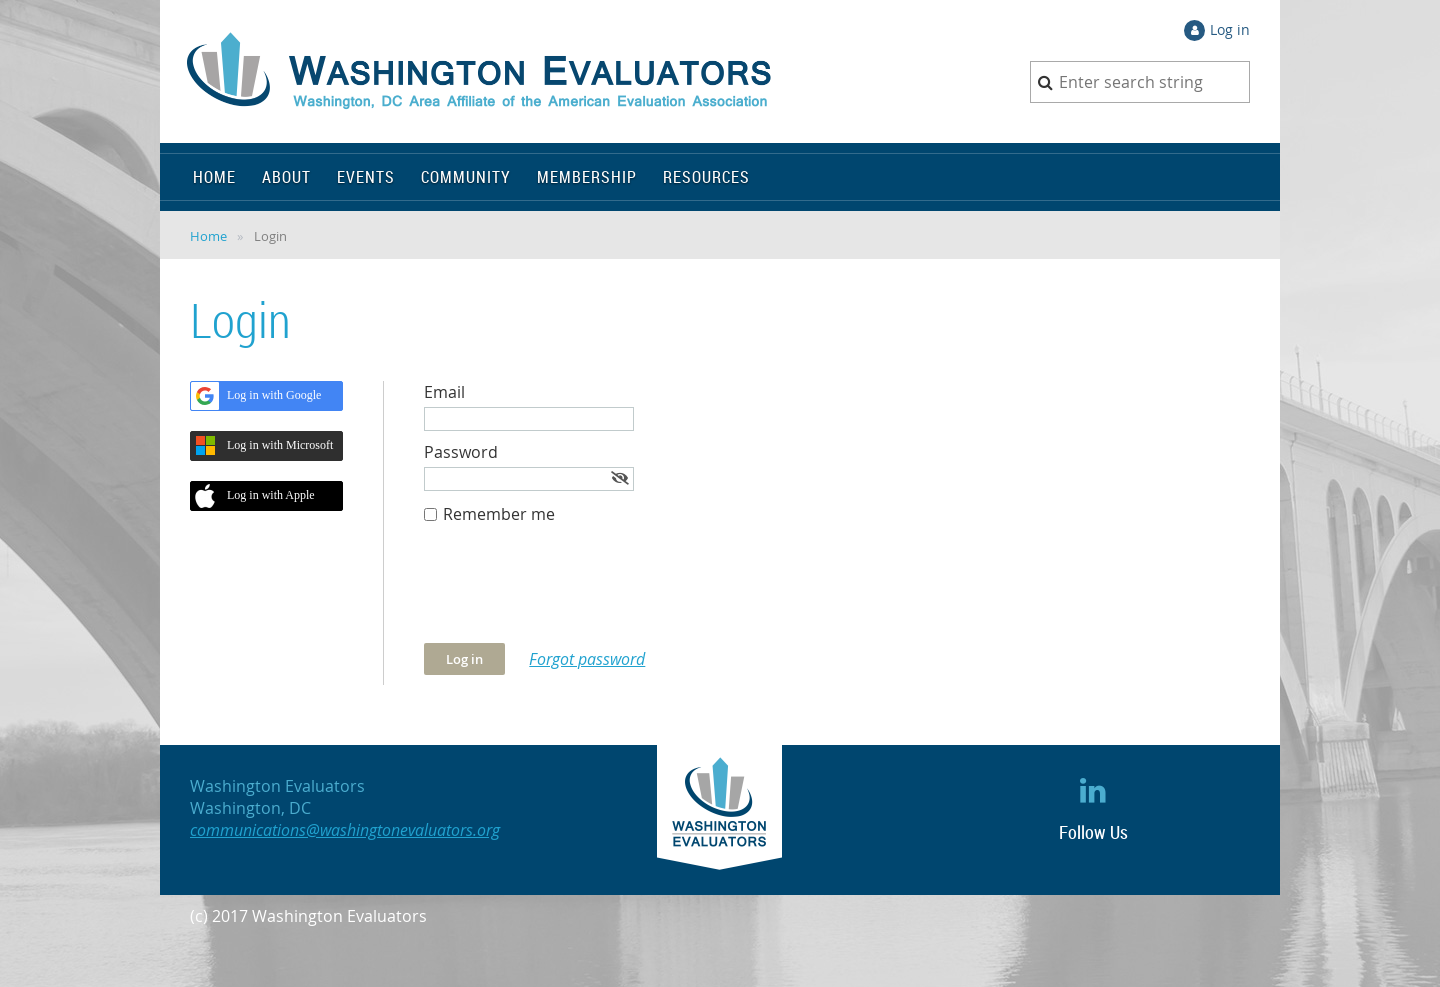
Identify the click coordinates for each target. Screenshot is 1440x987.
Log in (1230, 29)
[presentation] (576, 594)
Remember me (499, 514)
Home (208, 236)
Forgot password (587, 659)
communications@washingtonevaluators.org (345, 830)
